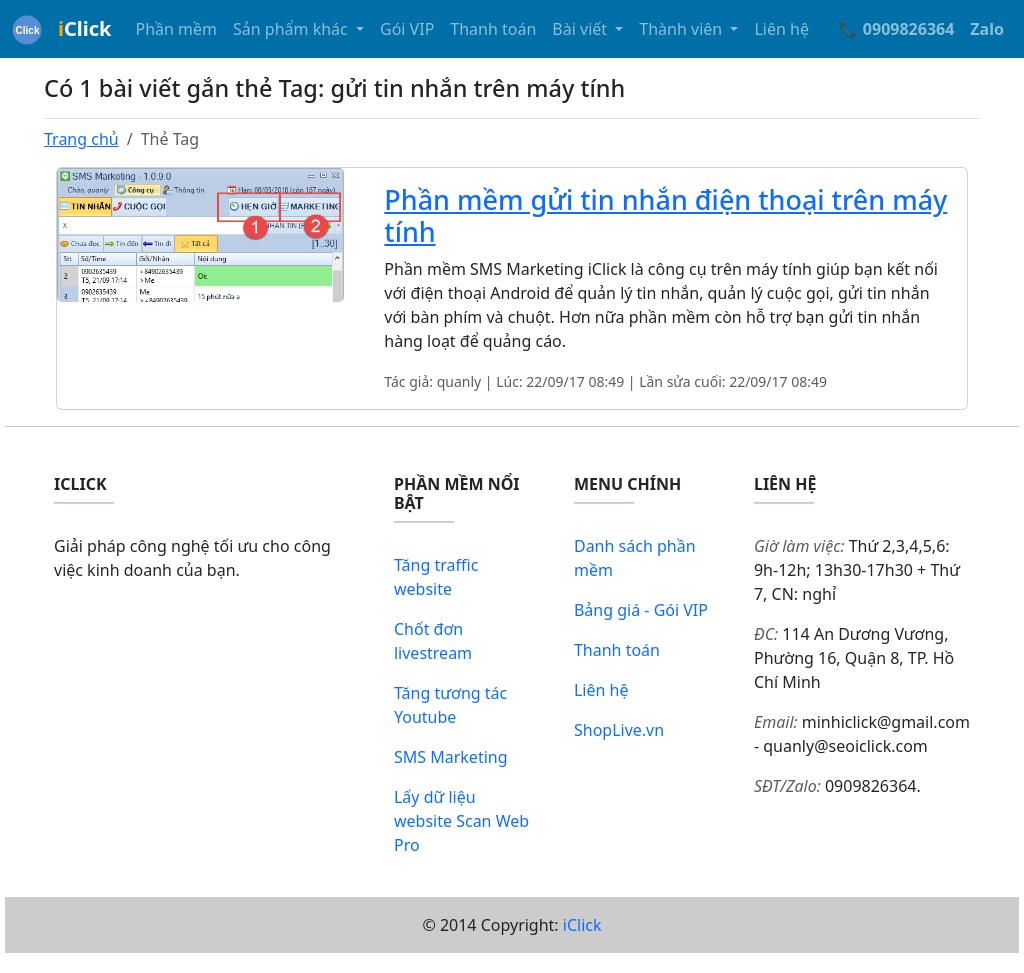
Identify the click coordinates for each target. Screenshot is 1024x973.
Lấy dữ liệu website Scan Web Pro (461, 821)
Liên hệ (781, 29)
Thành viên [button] (682, 29)
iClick (582, 925)
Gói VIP (407, 29)
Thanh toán (493, 29)
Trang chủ (81, 139)
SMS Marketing (451, 757)
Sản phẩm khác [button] (292, 29)
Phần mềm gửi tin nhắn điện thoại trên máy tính (665, 215)
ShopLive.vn (619, 730)
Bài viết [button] (581, 29)
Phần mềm (176, 29)
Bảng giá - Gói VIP (641, 610)
